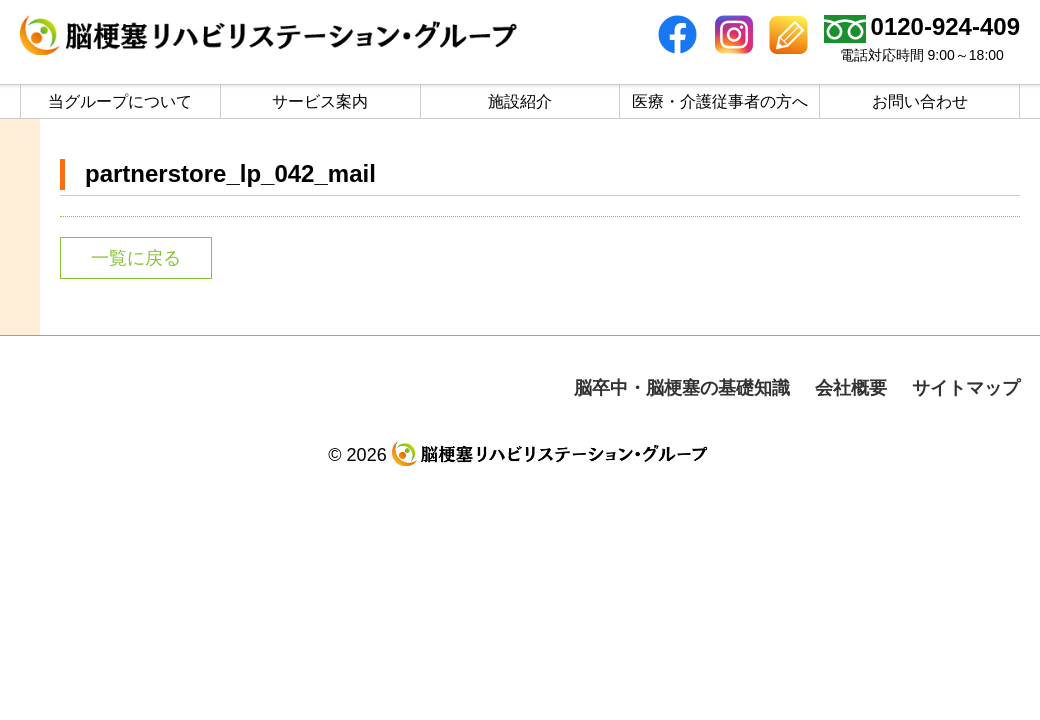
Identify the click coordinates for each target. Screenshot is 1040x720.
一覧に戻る (136, 258)
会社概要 (851, 388)
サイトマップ (966, 388)
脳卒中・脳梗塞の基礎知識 (682, 388)
